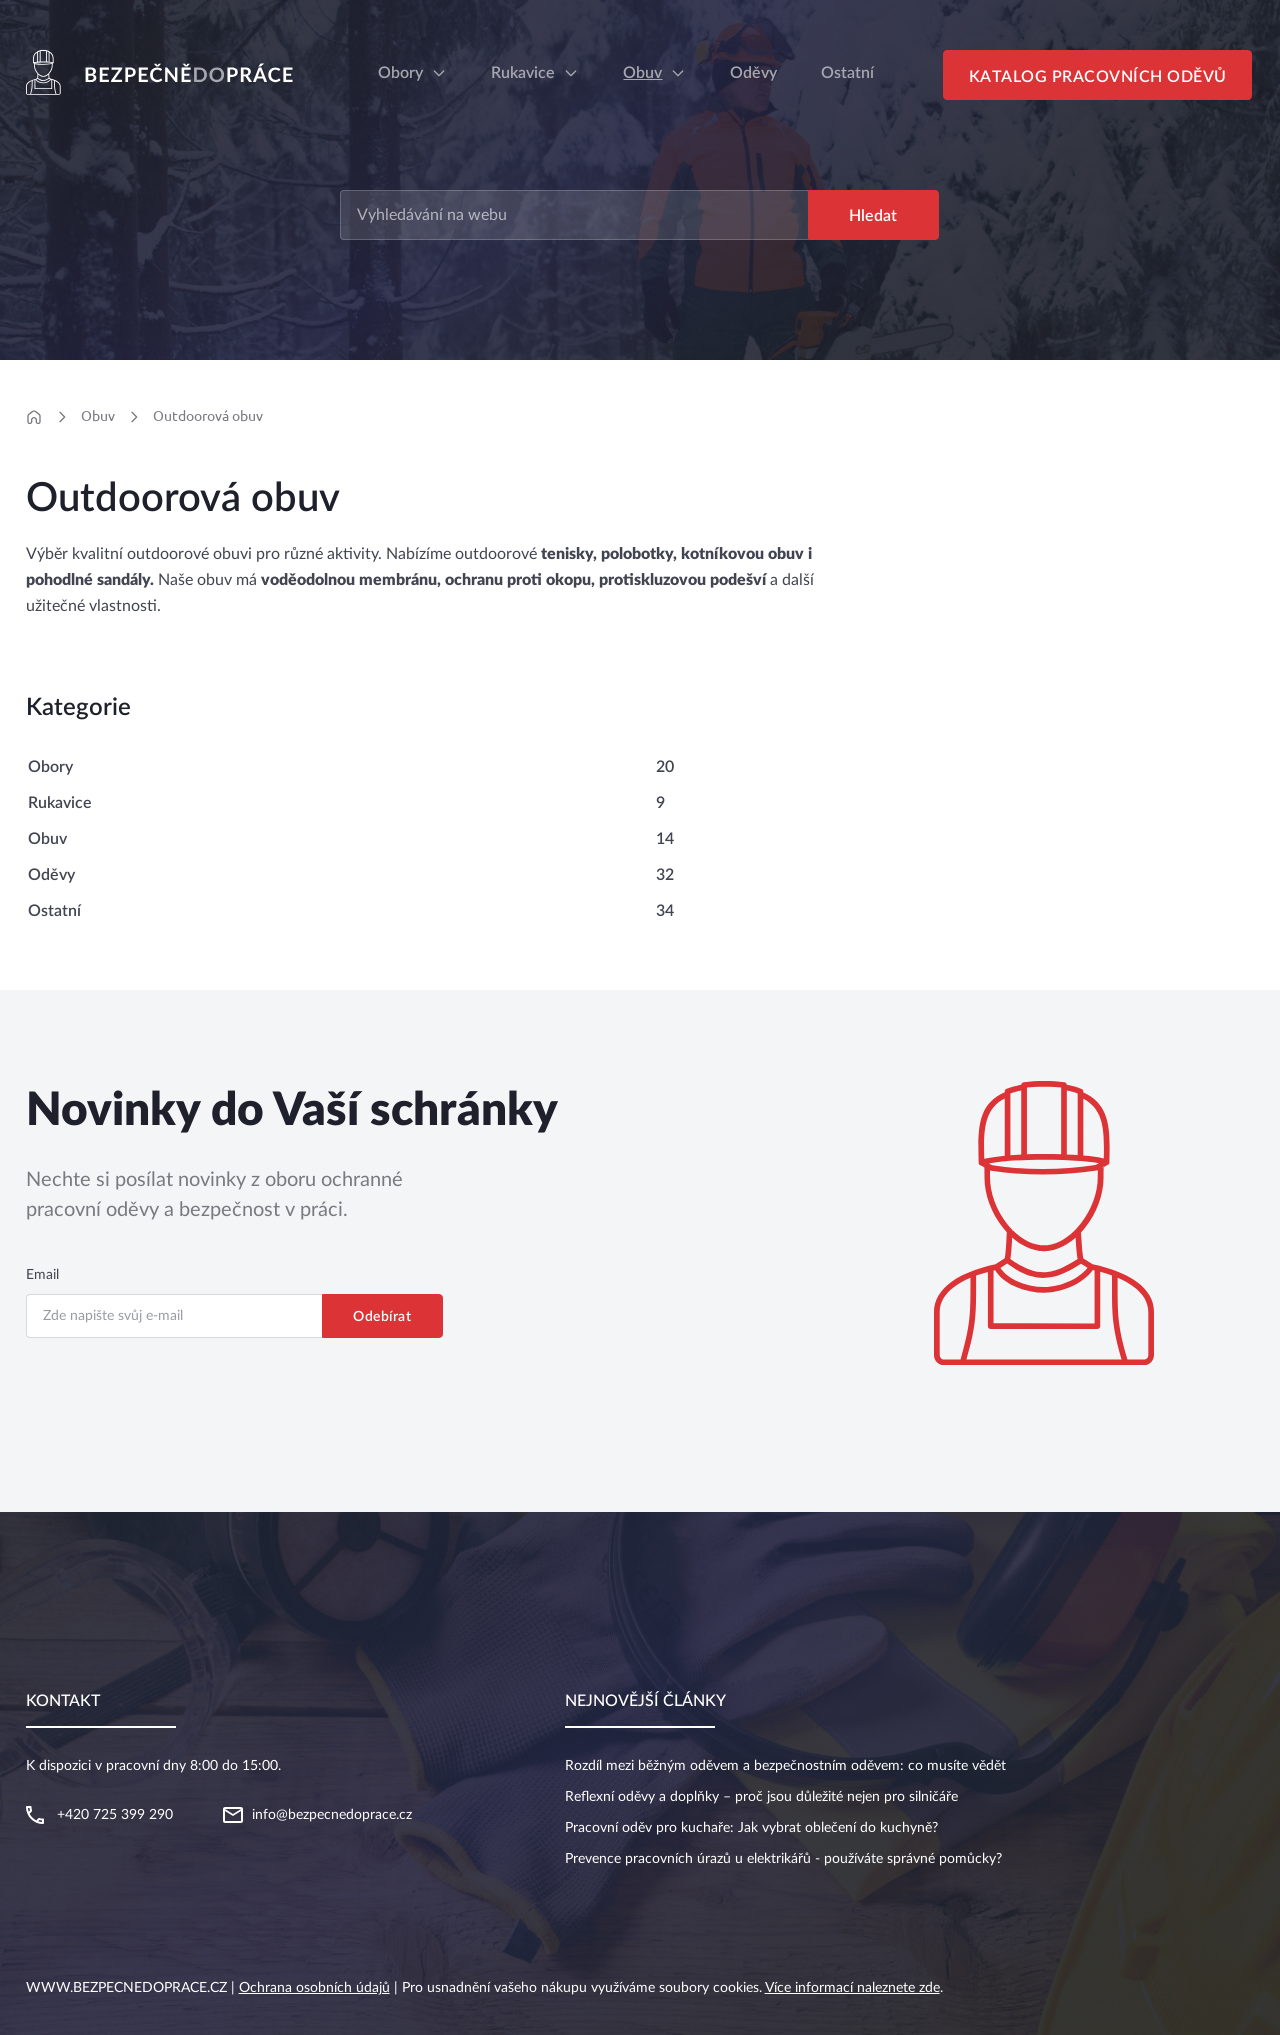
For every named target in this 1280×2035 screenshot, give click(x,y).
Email (42, 1275)
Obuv (642, 73)
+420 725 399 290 (115, 1815)
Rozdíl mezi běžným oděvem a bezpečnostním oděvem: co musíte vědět (785, 1766)
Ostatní (54, 911)
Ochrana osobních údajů (314, 1988)
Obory (400, 73)
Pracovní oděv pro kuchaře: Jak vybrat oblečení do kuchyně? (751, 1828)
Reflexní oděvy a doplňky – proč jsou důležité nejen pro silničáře (761, 1797)
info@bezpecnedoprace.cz (332, 1815)
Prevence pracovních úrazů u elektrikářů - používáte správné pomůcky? (783, 1859)
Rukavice (523, 73)
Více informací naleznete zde (852, 1988)
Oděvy (51, 875)
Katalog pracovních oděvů (1098, 77)
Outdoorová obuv (208, 416)
